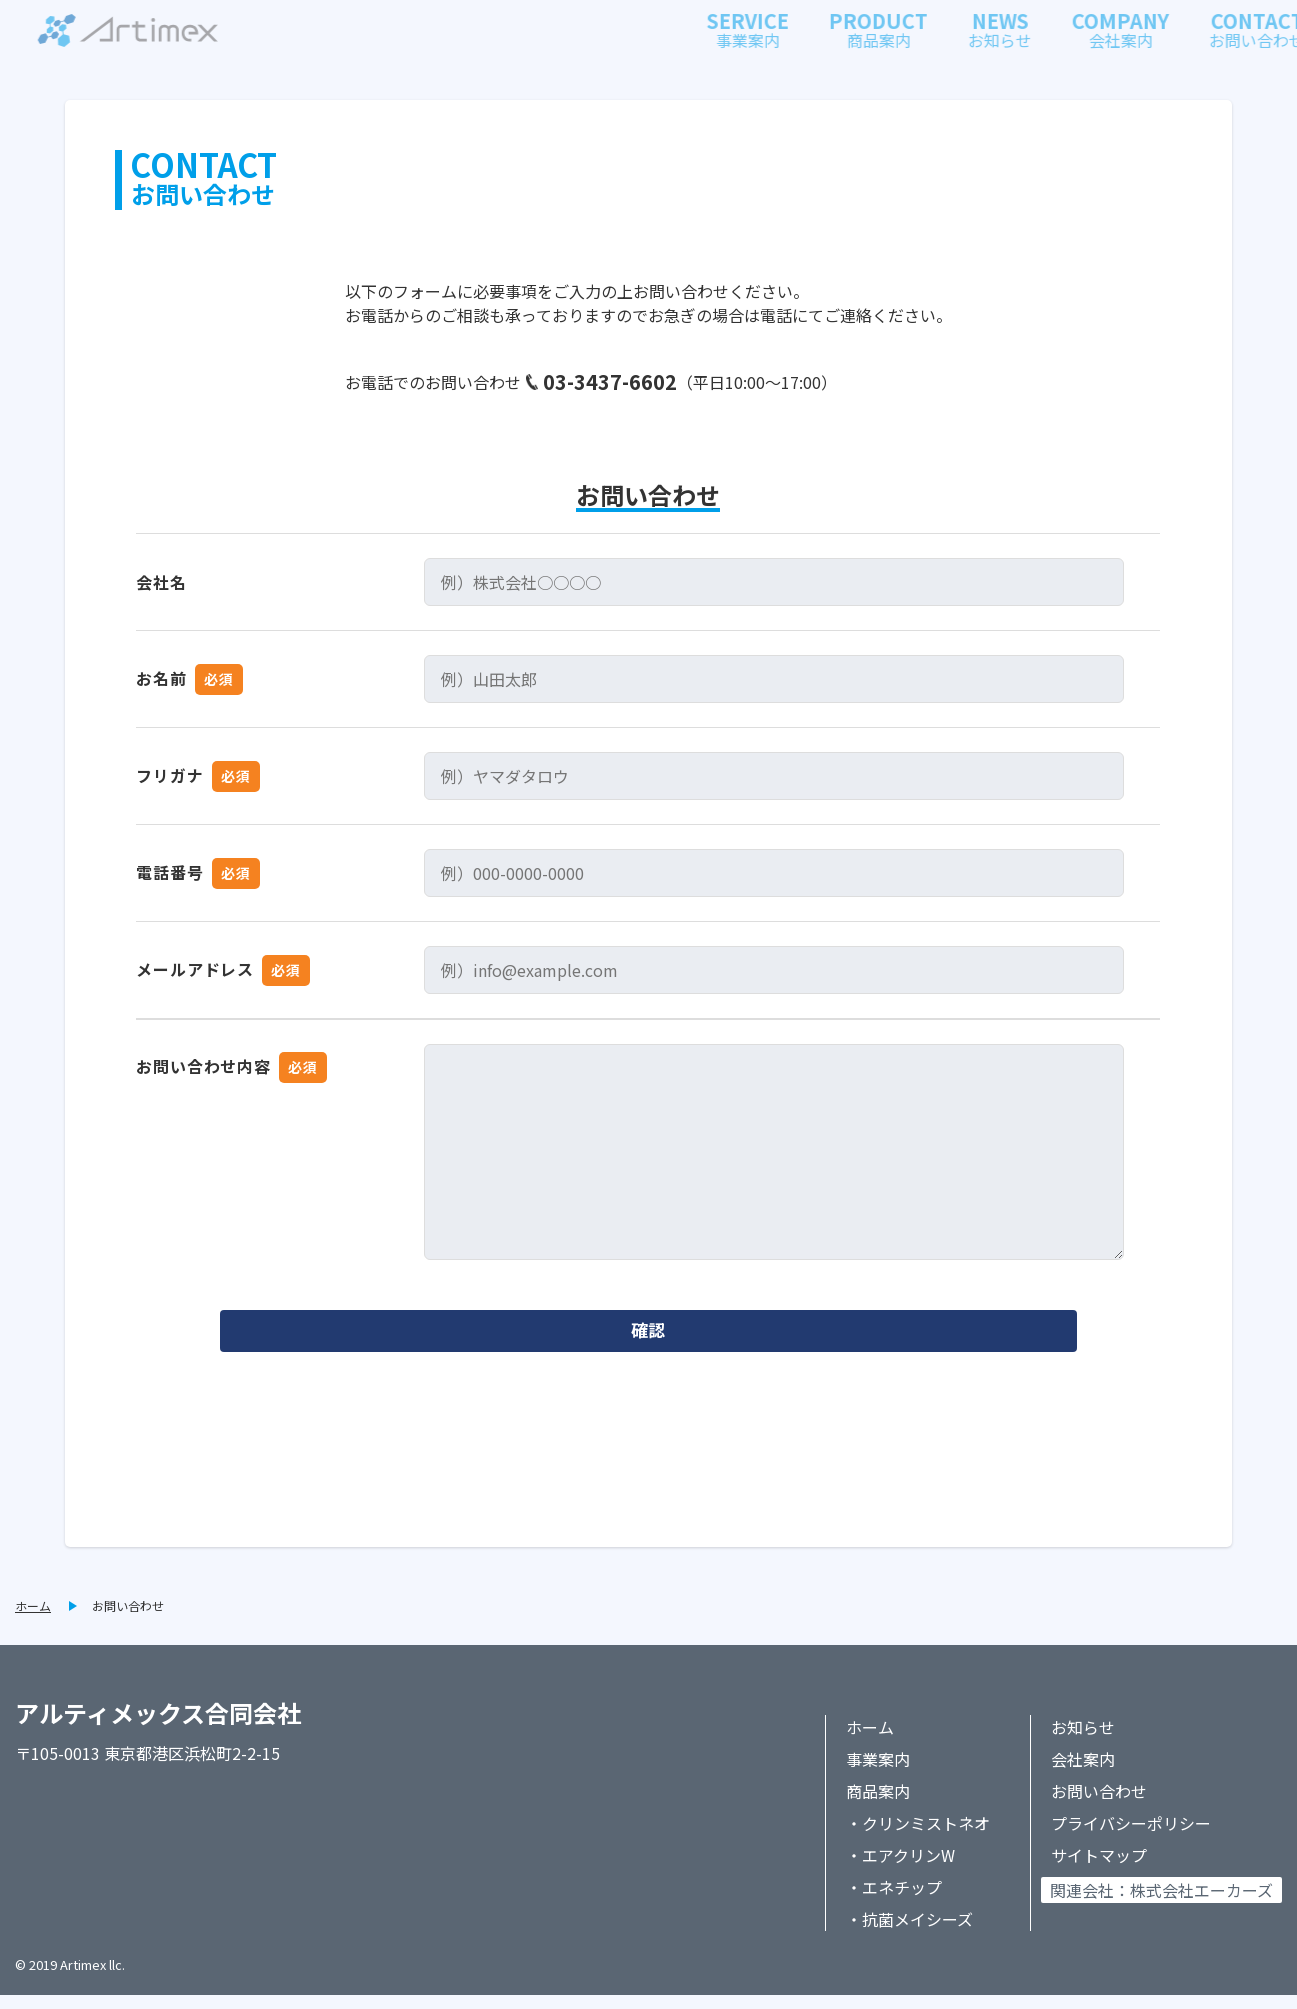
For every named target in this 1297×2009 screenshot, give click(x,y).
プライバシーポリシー (1131, 1837)
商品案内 (878, 1805)
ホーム (33, 1619)
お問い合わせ (128, 1619)
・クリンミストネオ (918, 1837)
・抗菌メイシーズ (909, 1933)
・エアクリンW (900, 1869)
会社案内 (1083, 1773)
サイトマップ (1099, 1869)
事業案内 (878, 1773)
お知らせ (1083, 1741)
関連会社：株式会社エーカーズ (1161, 1904)
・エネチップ (894, 1901)
